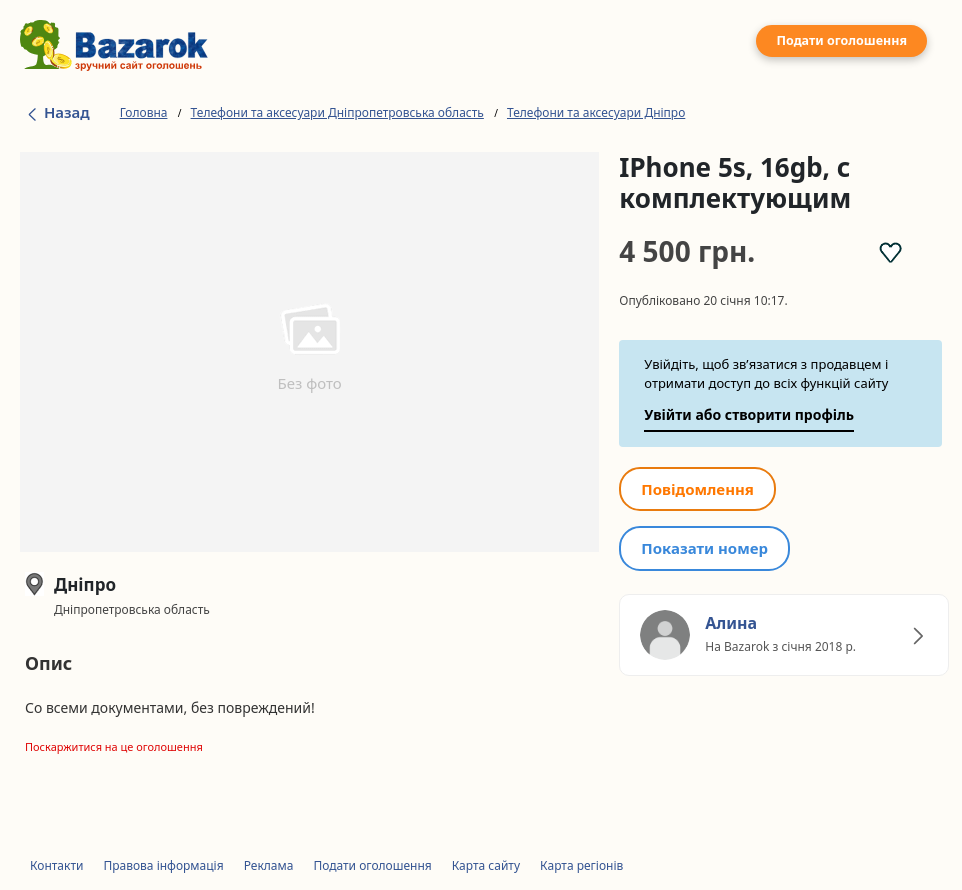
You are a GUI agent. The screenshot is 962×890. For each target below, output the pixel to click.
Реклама (269, 865)
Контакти (56, 865)
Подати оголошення (841, 40)
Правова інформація (163, 865)
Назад (57, 112)
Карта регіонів (581, 865)
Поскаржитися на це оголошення (114, 746)
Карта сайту (486, 865)
